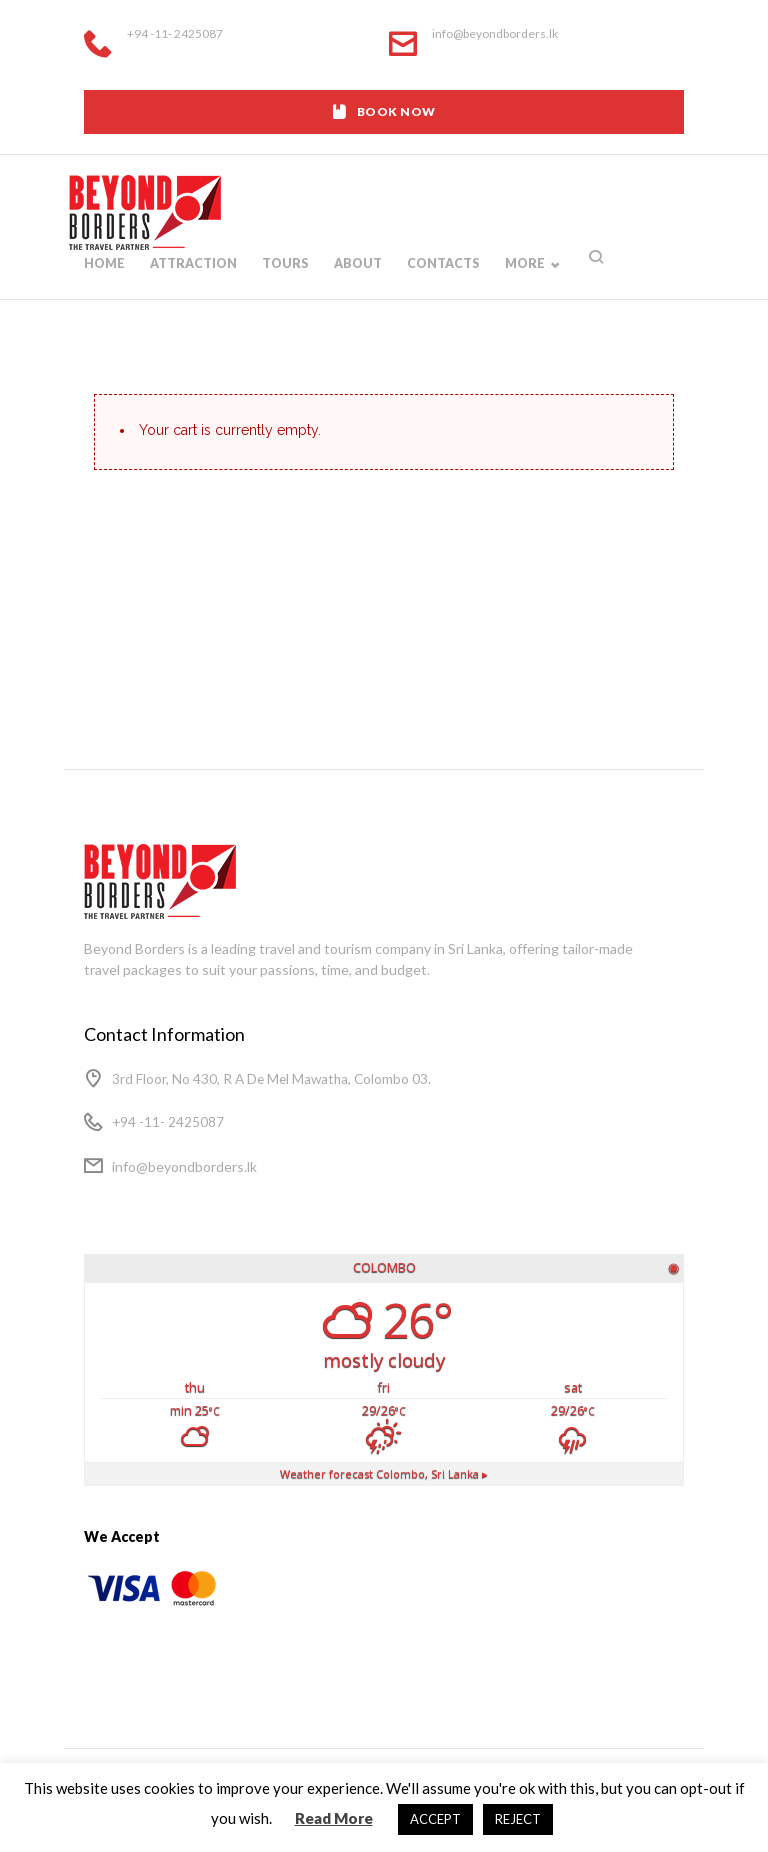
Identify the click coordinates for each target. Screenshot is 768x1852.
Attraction (192, 285)
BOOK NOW (383, 111)
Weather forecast (384, 1474)
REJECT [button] (518, 1819)
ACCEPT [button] (435, 1819)
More (518, 285)
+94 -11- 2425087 (175, 34)
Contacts (438, 285)
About (353, 285)
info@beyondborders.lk (495, 33)
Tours (282, 285)
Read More (334, 1818)
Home (104, 285)
